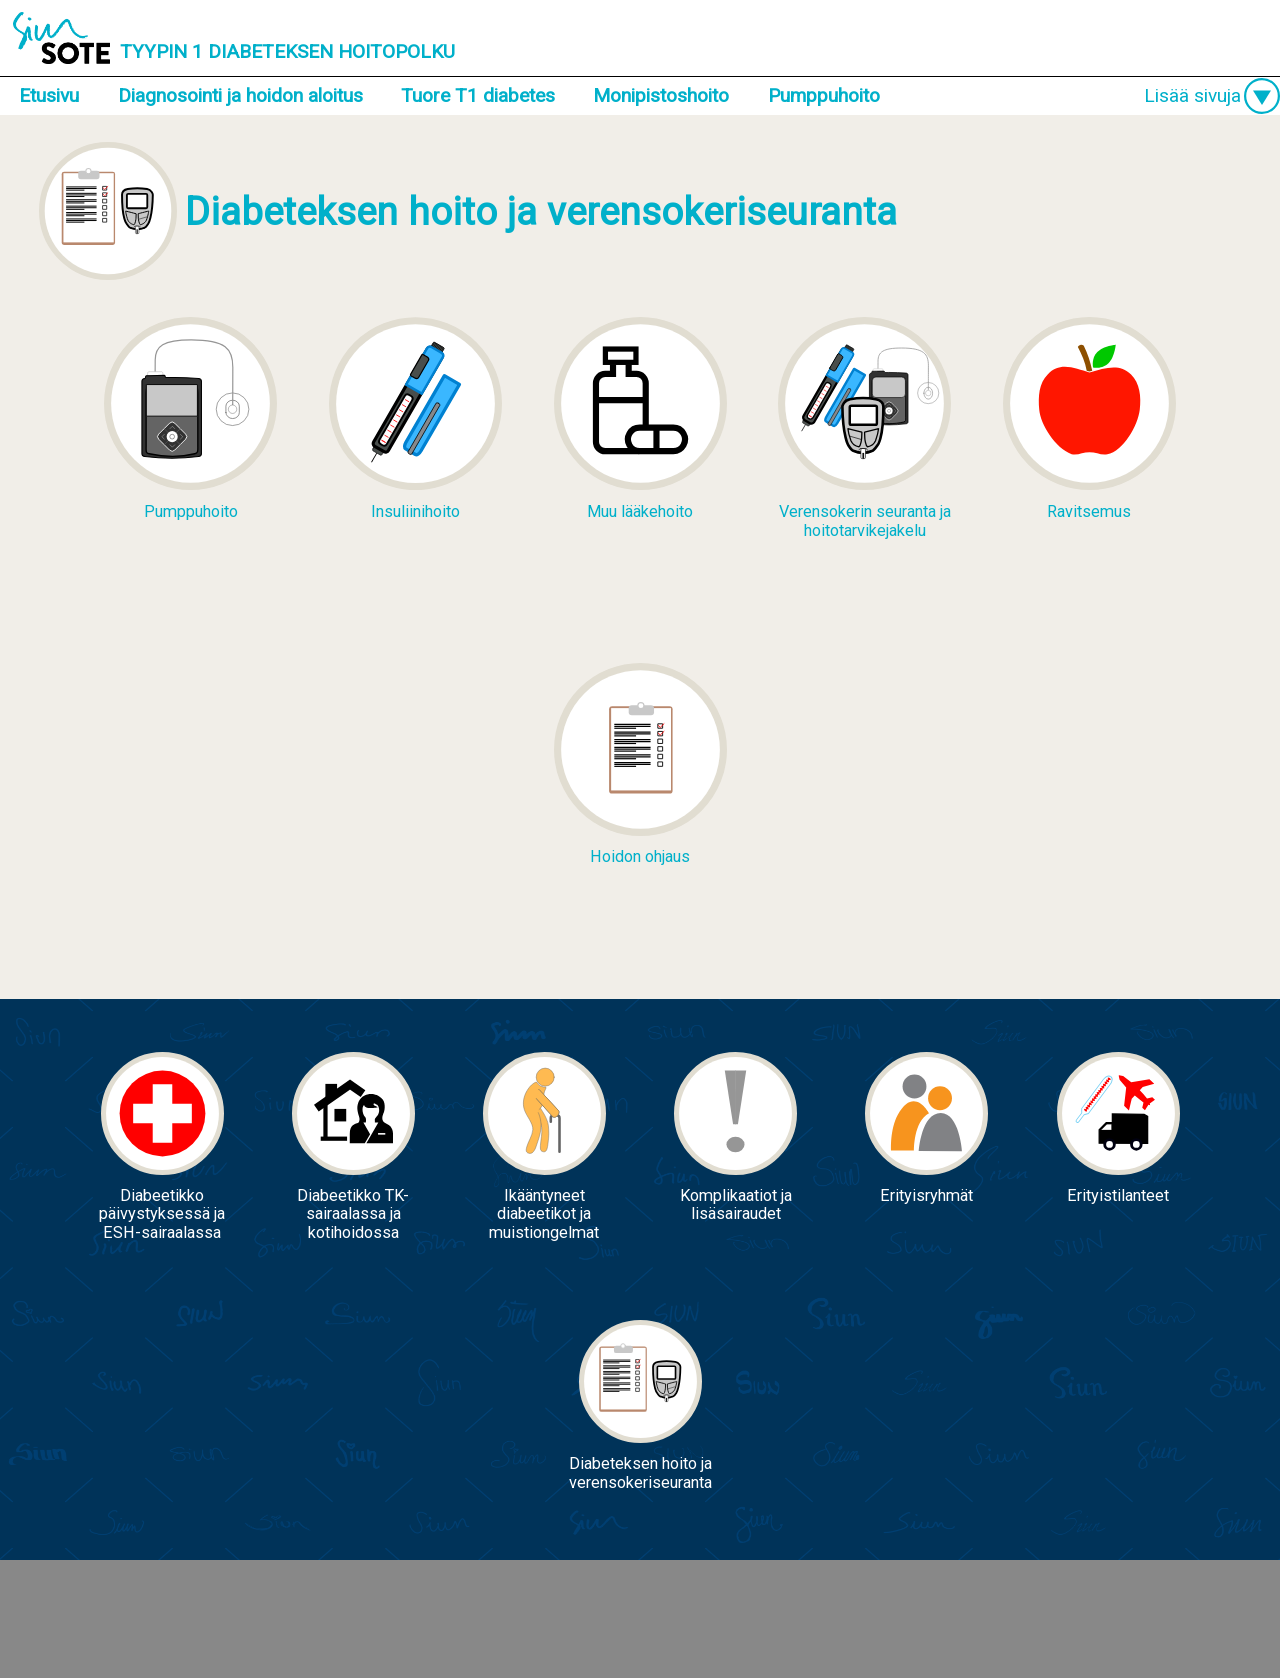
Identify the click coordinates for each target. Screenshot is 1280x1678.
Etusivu (49, 95)
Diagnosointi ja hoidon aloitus (240, 95)
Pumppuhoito (824, 95)
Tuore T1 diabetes (478, 95)
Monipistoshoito (661, 95)
